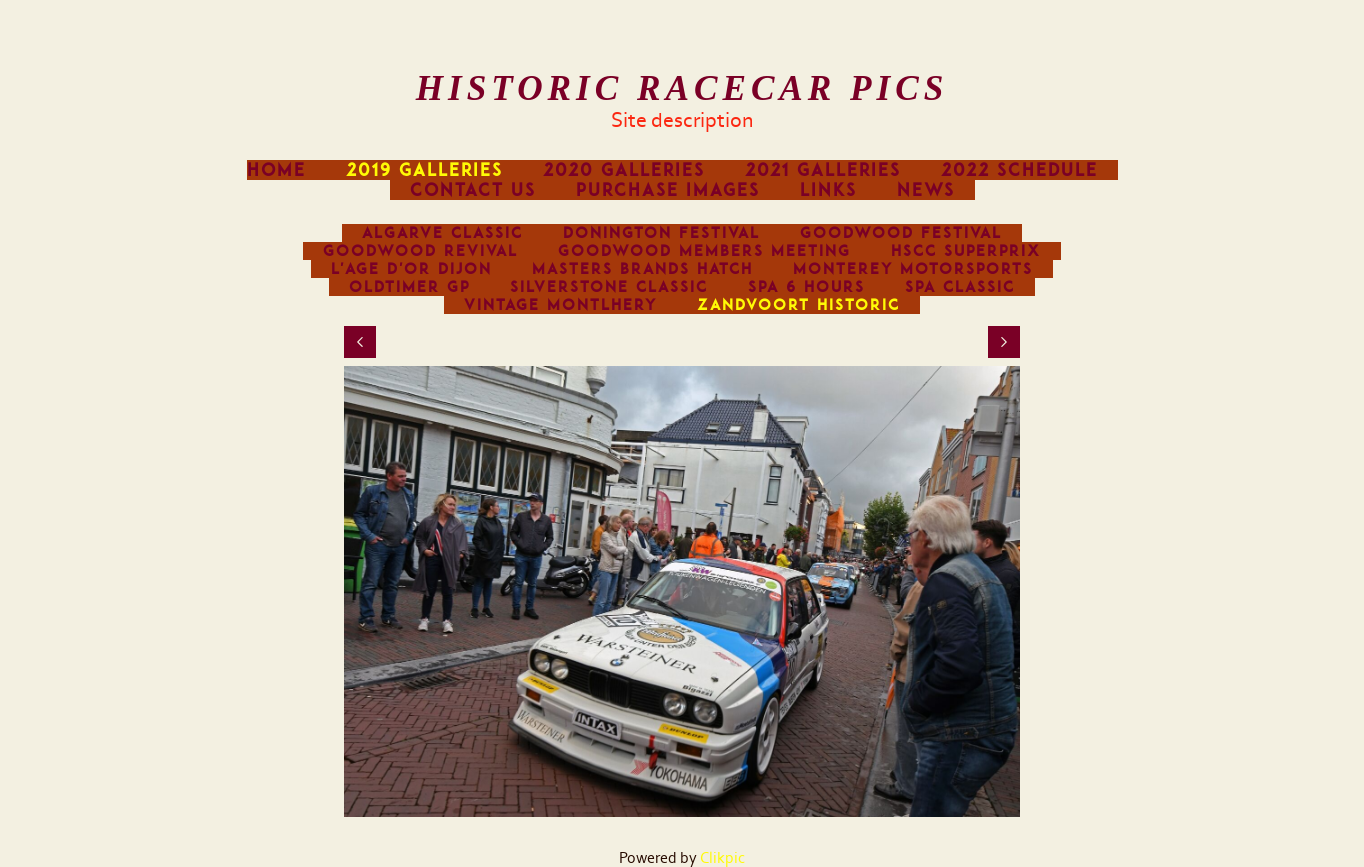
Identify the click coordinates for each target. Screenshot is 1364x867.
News (926, 190)
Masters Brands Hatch (642, 269)
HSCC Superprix (966, 251)
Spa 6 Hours (806, 287)
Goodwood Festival (901, 233)
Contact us (473, 190)
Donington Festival (661, 233)
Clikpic (722, 858)
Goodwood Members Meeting (704, 251)
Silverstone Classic (609, 287)
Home (276, 170)
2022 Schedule (1019, 170)
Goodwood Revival (420, 251)
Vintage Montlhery (560, 305)
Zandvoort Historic (798, 305)
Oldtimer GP (409, 287)
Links (828, 190)
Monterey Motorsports (913, 269)
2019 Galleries (424, 170)
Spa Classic (960, 287)
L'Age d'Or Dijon (411, 269)
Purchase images (668, 190)
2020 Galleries (624, 170)
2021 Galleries (823, 170)
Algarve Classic (442, 233)
